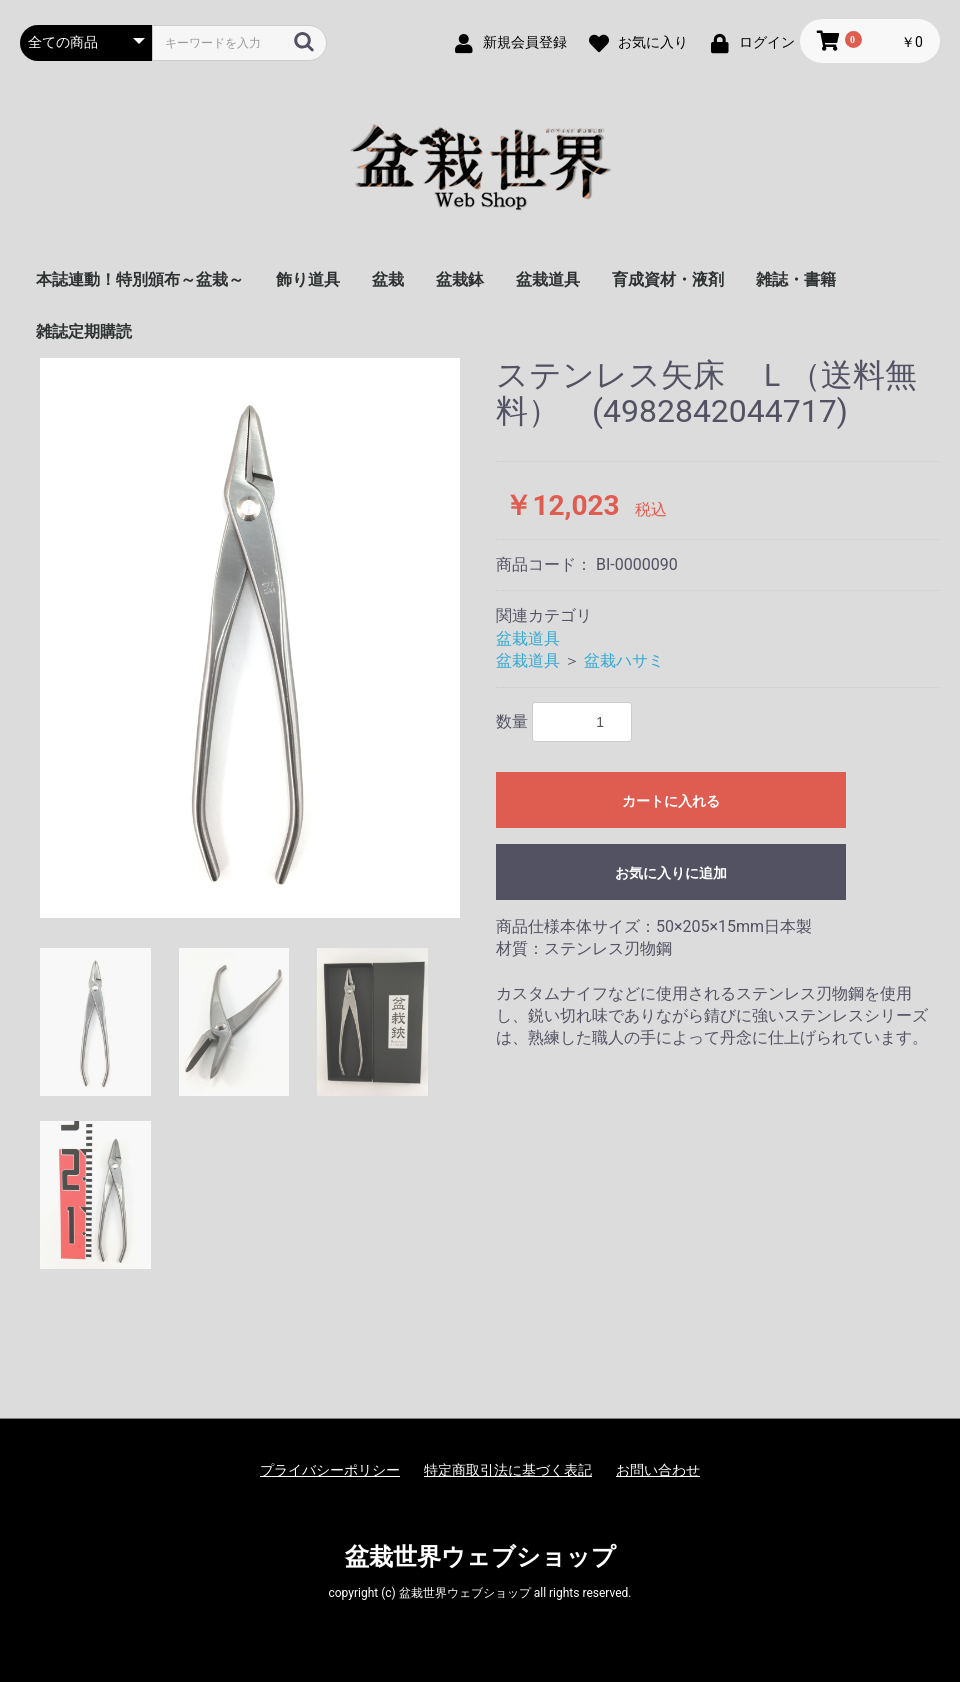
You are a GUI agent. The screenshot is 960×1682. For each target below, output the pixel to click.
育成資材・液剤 (668, 279)
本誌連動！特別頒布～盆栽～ (140, 279)
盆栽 (388, 279)
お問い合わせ (658, 1470)
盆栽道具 (548, 279)
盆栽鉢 (460, 279)
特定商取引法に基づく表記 (508, 1470)
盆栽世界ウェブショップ (480, 1557)
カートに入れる (671, 801)
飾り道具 (308, 279)
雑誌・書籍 (796, 279)
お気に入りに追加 (671, 873)
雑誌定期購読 (84, 331)
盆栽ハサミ (624, 660)
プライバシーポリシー (330, 1470)
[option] (250, 638)
